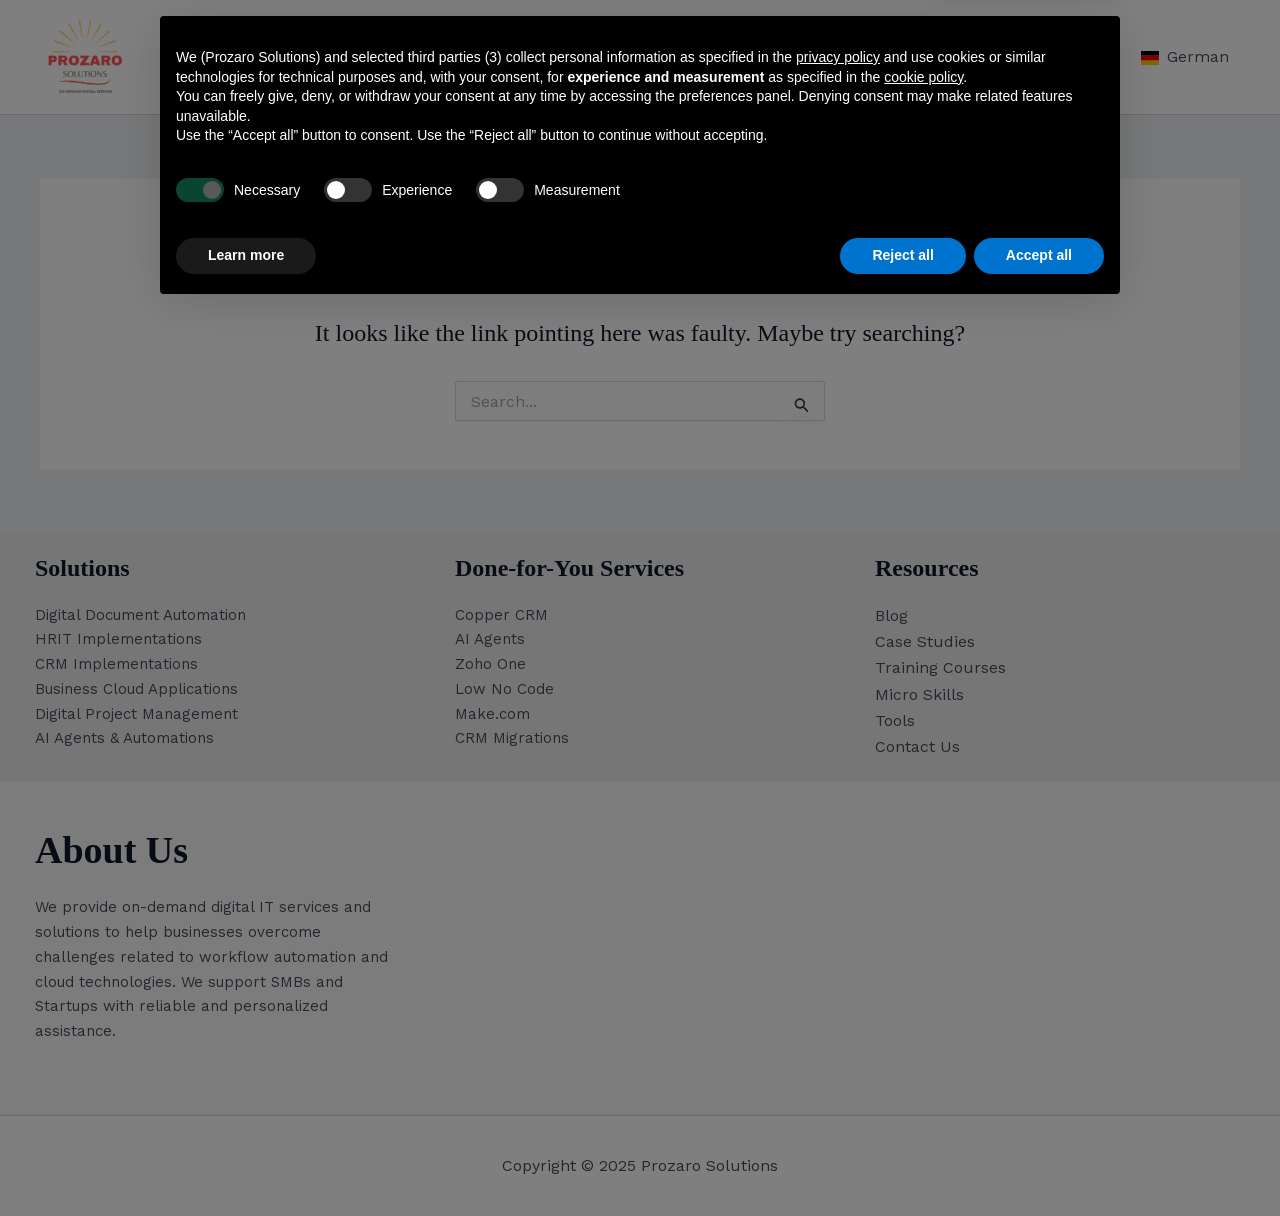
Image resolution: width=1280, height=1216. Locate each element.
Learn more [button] (246, 1161)
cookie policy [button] (923, 983)
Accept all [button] (1039, 1161)
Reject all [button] (902, 1161)
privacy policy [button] (838, 963)
